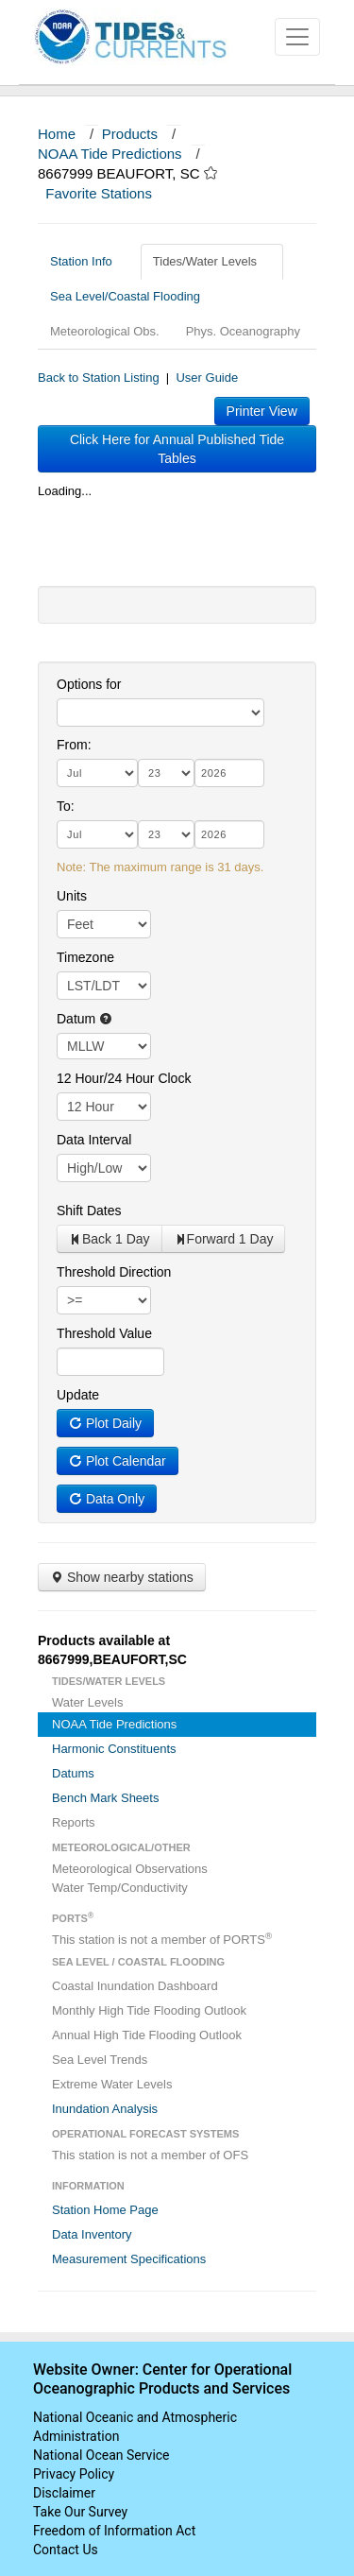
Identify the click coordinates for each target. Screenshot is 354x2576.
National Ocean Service (101, 2455)
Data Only (106, 1498)
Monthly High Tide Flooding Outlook (149, 2010)
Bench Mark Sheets (105, 1798)
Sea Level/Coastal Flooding (132, 296)
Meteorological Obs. (105, 331)
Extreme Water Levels (112, 2084)
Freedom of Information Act (114, 2530)
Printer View (262, 411)
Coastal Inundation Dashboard (135, 1986)
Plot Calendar (117, 1460)
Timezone (85, 957)
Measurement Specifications (129, 2259)
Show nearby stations (122, 1577)
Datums (73, 1773)
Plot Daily (105, 1423)
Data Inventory (92, 2234)
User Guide (207, 377)
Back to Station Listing (99, 377)
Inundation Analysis (105, 2109)
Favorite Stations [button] (107, 193)
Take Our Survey (80, 2511)
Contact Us (65, 2549)
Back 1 (109, 1238)
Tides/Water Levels (212, 261)
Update (78, 1394)
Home (57, 134)
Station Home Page (105, 2210)
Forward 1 (224, 1238)
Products (130, 134)
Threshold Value (104, 1333)
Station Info (88, 261)
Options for (89, 684)
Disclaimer (64, 2492)
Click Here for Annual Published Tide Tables (177, 449)
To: (66, 806)
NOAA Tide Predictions (110, 154)
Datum (84, 1018)
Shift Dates (89, 1210)
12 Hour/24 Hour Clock (124, 1078)
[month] (97, 773)
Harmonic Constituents (114, 1749)
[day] (166, 773)
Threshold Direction (114, 1271)
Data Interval (94, 1139)
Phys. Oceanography (243, 331)
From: (74, 744)
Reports (73, 1822)
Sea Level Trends (99, 2059)
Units (72, 895)
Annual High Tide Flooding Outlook (147, 2035)
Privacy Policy (73, 2474)
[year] (229, 773)
